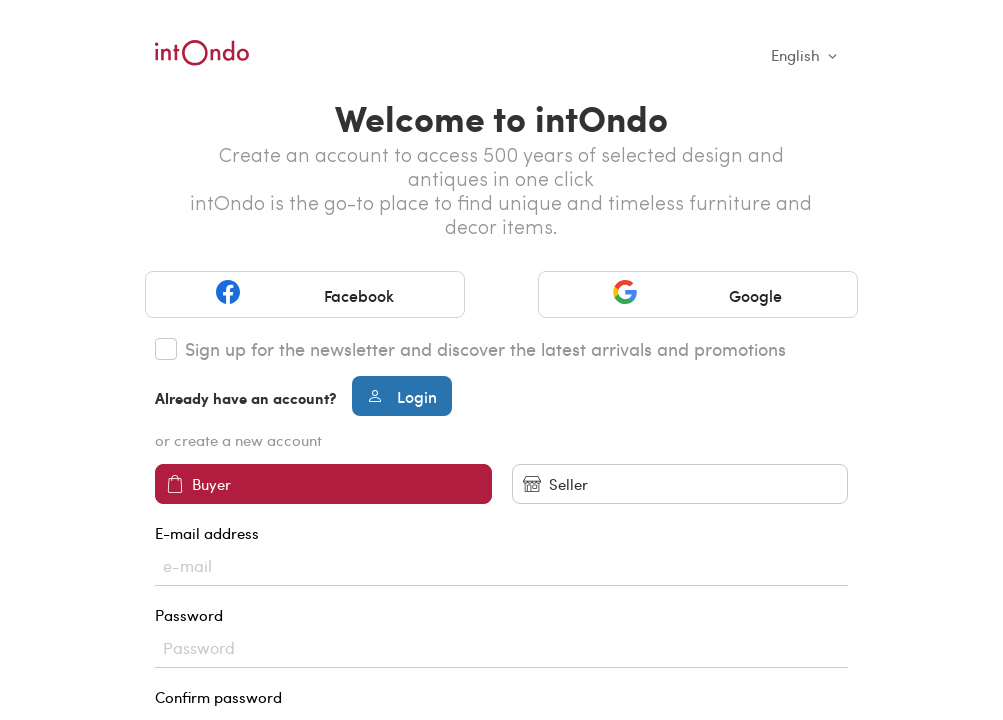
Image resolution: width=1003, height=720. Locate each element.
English (797, 55)
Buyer (198, 484)
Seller (555, 484)
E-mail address (501, 554)
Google (698, 294)
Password (501, 636)
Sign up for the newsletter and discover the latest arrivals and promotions (485, 349)
